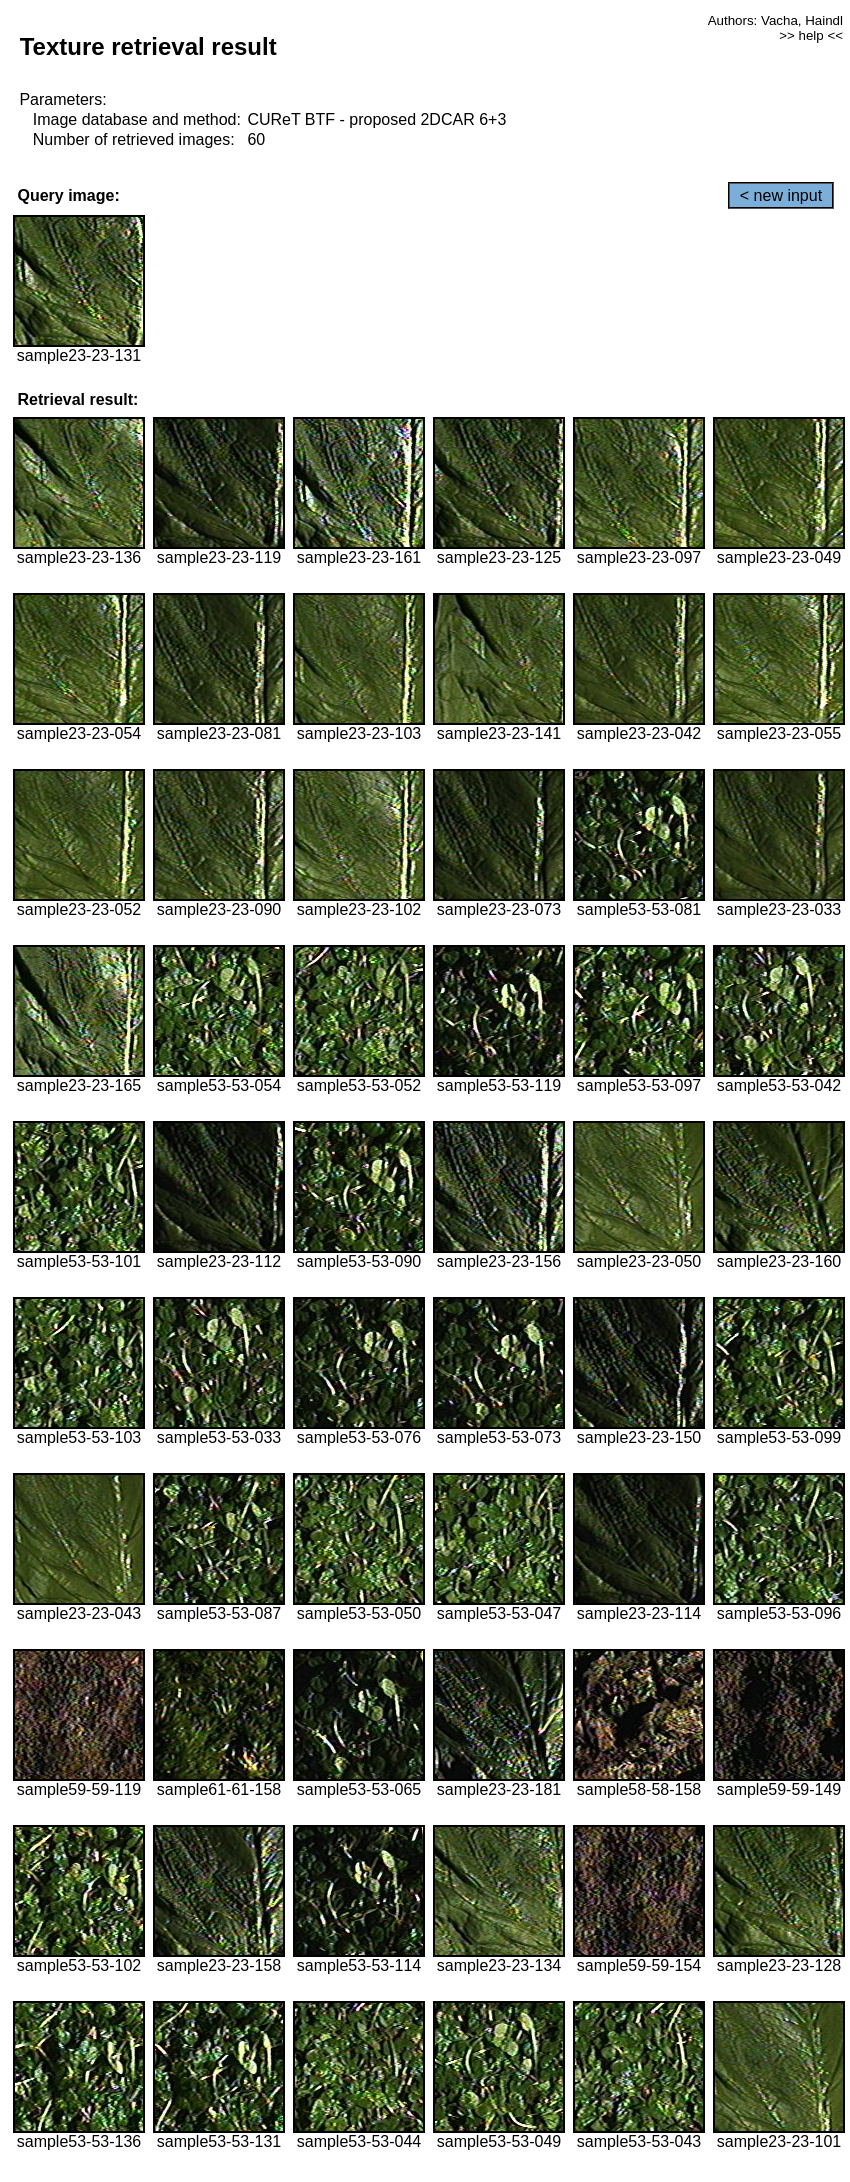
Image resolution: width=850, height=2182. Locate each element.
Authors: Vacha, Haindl (775, 20)
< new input (781, 195)
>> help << (811, 35)
